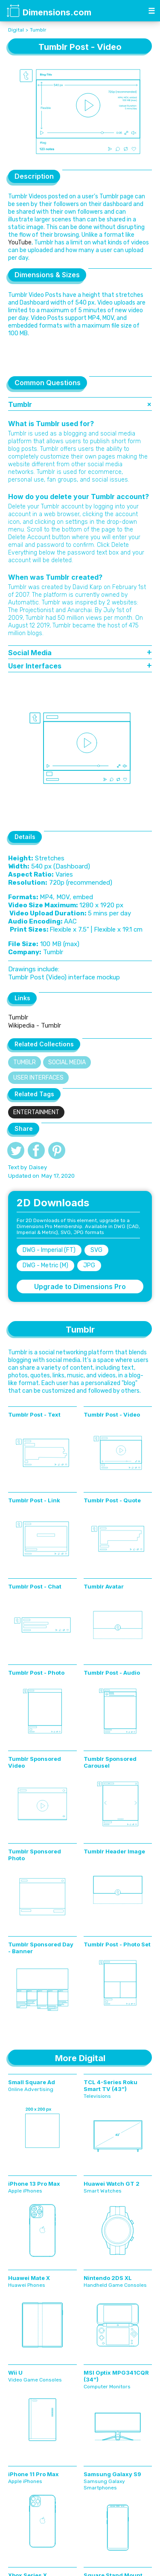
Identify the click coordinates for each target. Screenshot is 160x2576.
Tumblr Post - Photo (36, 1672)
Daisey (38, 1167)
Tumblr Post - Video (112, 1414)
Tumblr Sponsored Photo (34, 1855)
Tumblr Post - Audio (112, 1672)
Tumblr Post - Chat (34, 1586)
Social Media (67, 1062)
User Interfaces (38, 1077)
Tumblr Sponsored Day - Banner (40, 1948)
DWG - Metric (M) (45, 1265)
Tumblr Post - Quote (112, 1500)
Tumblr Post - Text (34, 1414)
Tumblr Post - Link (34, 1500)
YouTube (20, 242)
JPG (89, 1265)
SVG (96, 1250)
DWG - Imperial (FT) (49, 1250)
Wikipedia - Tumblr (34, 1025)
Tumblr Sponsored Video (34, 1762)
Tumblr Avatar (104, 1586)
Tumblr (38, 30)
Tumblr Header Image (114, 1851)
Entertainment (36, 1112)
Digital (16, 30)
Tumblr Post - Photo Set (117, 1944)
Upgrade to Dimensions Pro (80, 1286)
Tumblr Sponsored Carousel (110, 1762)
